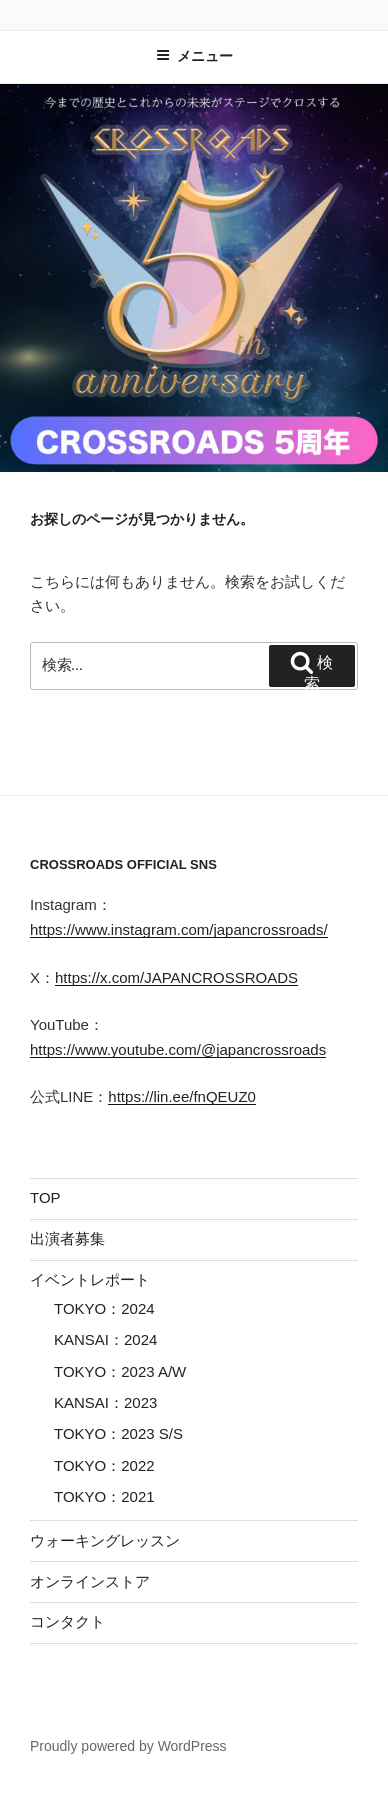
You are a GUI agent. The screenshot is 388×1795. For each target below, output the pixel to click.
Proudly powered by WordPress (128, 1746)
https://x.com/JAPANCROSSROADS (176, 977)
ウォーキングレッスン (105, 1540)
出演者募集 (67, 1238)
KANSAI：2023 (105, 1402)
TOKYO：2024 (104, 1308)
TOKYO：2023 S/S (118, 1433)
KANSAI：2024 (105, 1339)
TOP (45, 1197)
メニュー (194, 56)
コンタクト (67, 1621)
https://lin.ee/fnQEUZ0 (182, 1096)
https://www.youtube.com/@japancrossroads (178, 1049)
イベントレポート (90, 1279)
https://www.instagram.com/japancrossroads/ (179, 929)
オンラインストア (90, 1581)
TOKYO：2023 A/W (120, 1371)
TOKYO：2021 (104, 1496)
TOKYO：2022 (104, 1465)
